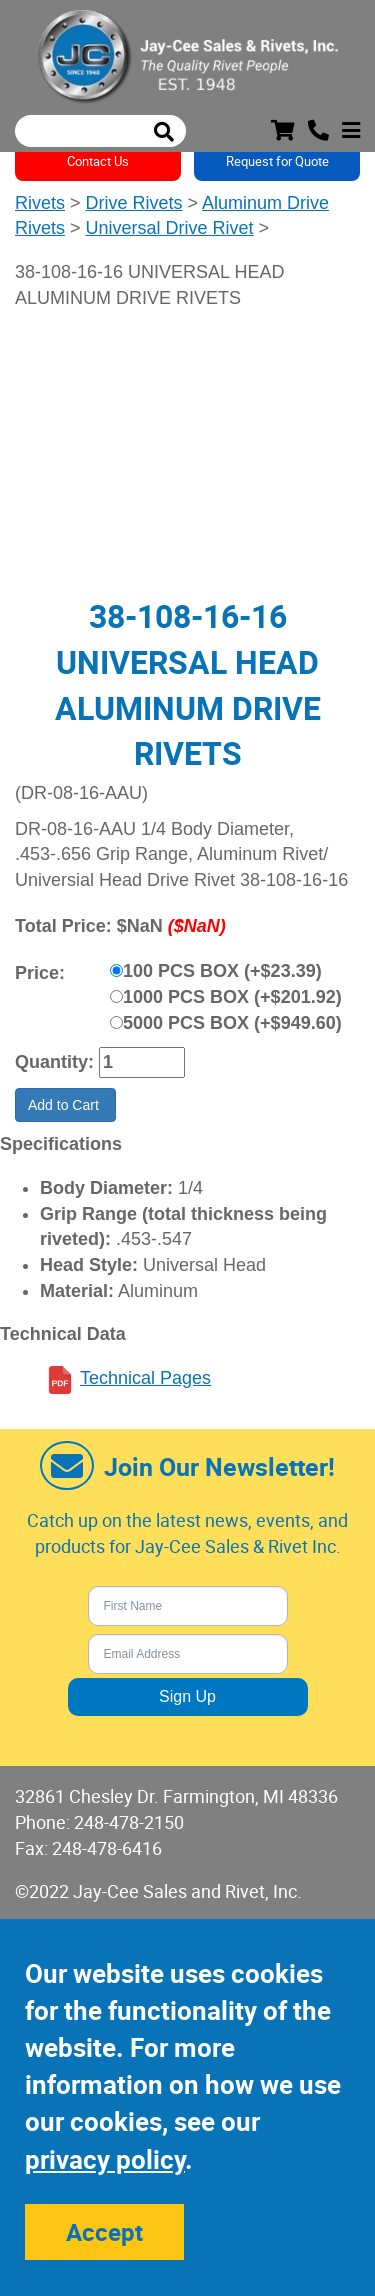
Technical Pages (145, 1378)
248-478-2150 (129, 1822)
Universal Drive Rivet (170, 228)
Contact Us (98, 161)
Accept (104, 2232)
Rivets (40, 203)
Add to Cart (65, 1105)
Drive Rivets (134, 203)
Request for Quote (277, 161)
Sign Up (187, 1696)
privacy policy (105, 2159)
